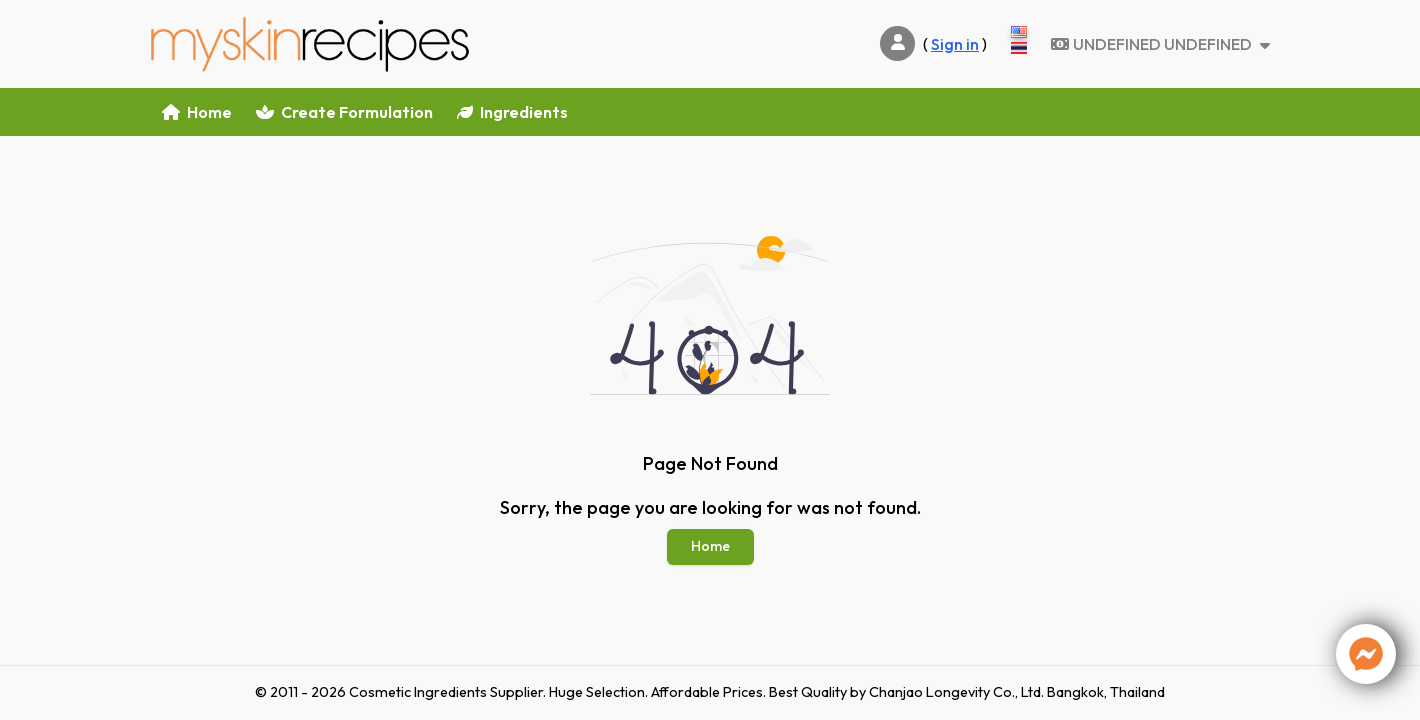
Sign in (955, 44)
